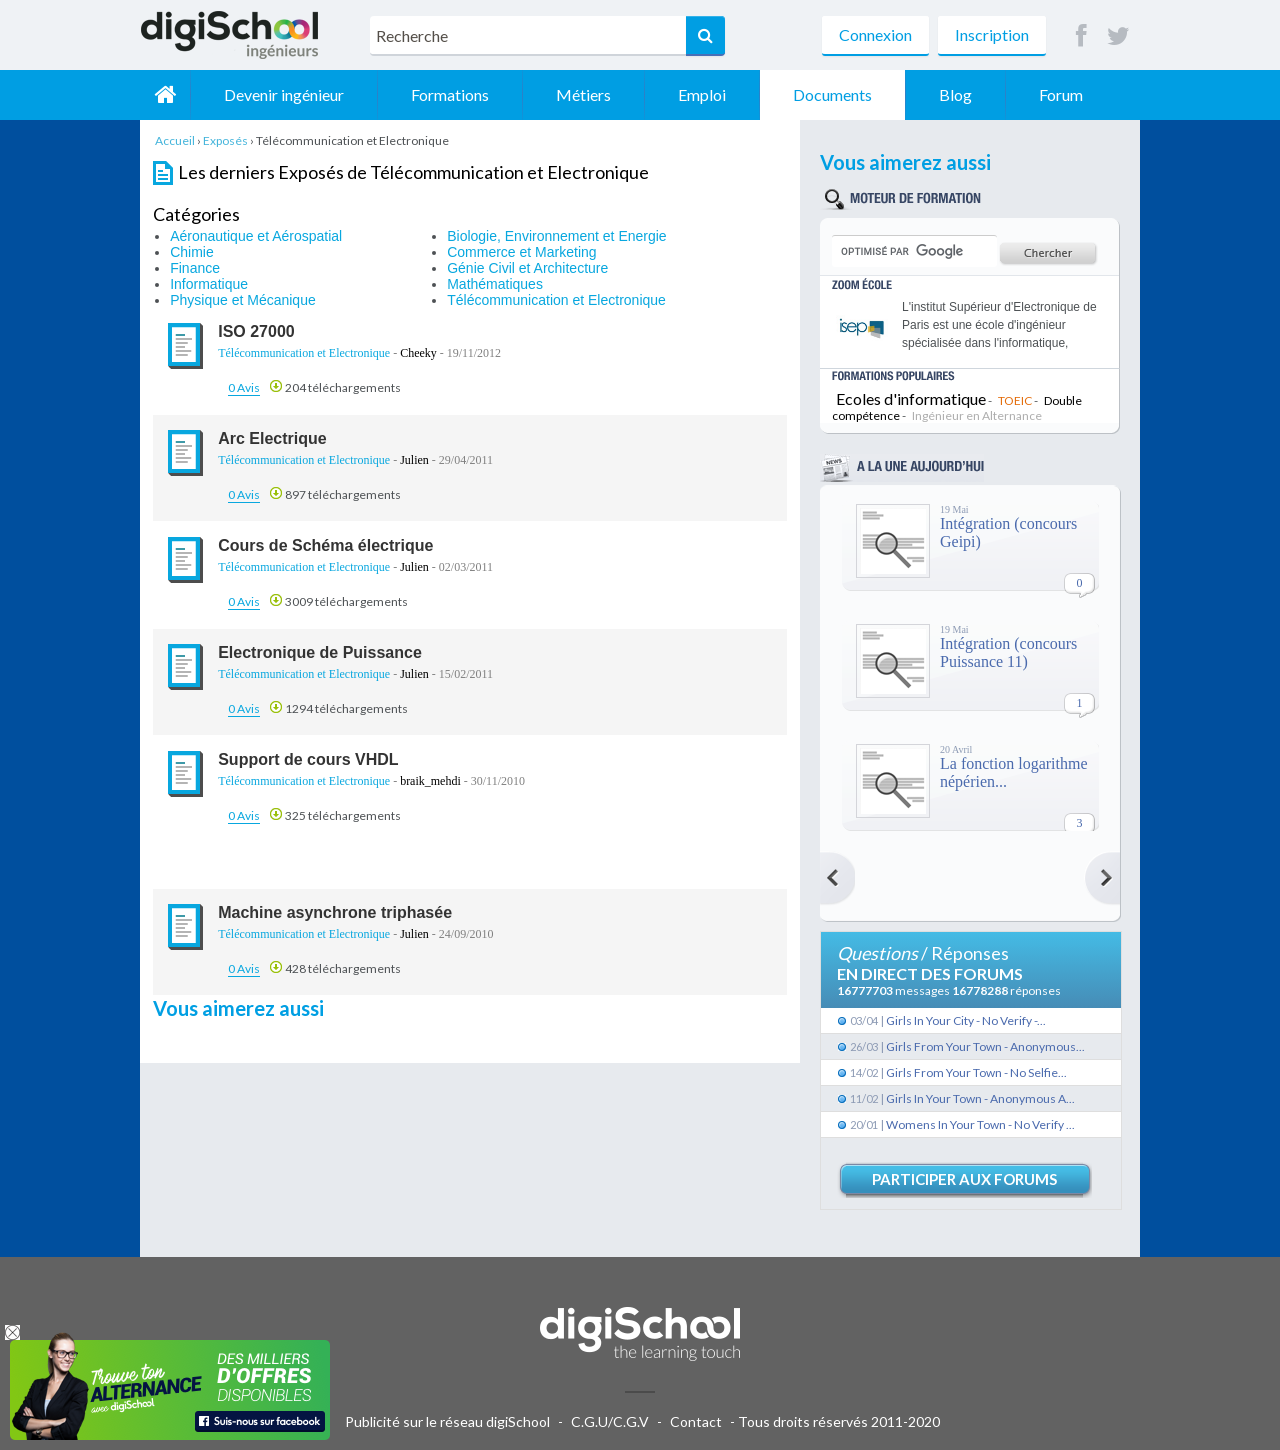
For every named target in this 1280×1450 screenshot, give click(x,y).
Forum (1061, 94)
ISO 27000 (256, 331)
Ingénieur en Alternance (977, 415)
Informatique (209, 284)
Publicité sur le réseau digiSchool (447, 1421)
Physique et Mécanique (243, 300)
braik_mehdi (430, 781)
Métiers (583, 94)
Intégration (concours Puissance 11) (1008, 652)
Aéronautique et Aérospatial (256, 236)
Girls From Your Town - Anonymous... (985, 1046)
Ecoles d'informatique (911, 398)
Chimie (192, 252)
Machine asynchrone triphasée (335, 912)
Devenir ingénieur (284, 94)
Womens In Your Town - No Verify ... (980, 1124)
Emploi (702, 94)
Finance (195, 268)
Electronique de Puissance (320, 652)
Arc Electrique (272, 438)
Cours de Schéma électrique (325, 545)
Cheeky (418, 353)
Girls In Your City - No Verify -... (966, 1020)
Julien (414, 460)
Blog (955, 94)
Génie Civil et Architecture (527, 268)
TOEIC (1015, 400)
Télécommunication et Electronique (556, 300)
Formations (450, 94)
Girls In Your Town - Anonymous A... (980, 1098)
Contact (696, 1421)
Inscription (992, 34)
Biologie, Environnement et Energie (556, 236)
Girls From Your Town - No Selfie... (976, 1072)
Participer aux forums (964, 1179)
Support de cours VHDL (308, 759)
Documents (832, 94)
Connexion (875, 34)
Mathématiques (495, 284)
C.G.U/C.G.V (610, 1421)
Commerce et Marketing (521, 252)
